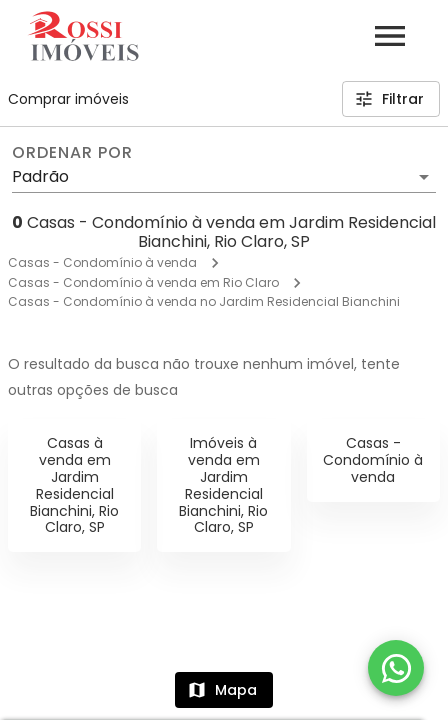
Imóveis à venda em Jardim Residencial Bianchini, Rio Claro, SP (223, 485)
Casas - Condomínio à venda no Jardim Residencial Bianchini (204, 301)
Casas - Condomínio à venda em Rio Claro (143, 282)
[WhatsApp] (396, 668)
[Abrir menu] (390, 36)
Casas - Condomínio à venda (102, 262)
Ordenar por (72, 153)
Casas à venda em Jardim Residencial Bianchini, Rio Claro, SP (74, 485)
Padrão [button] (40, 176)
